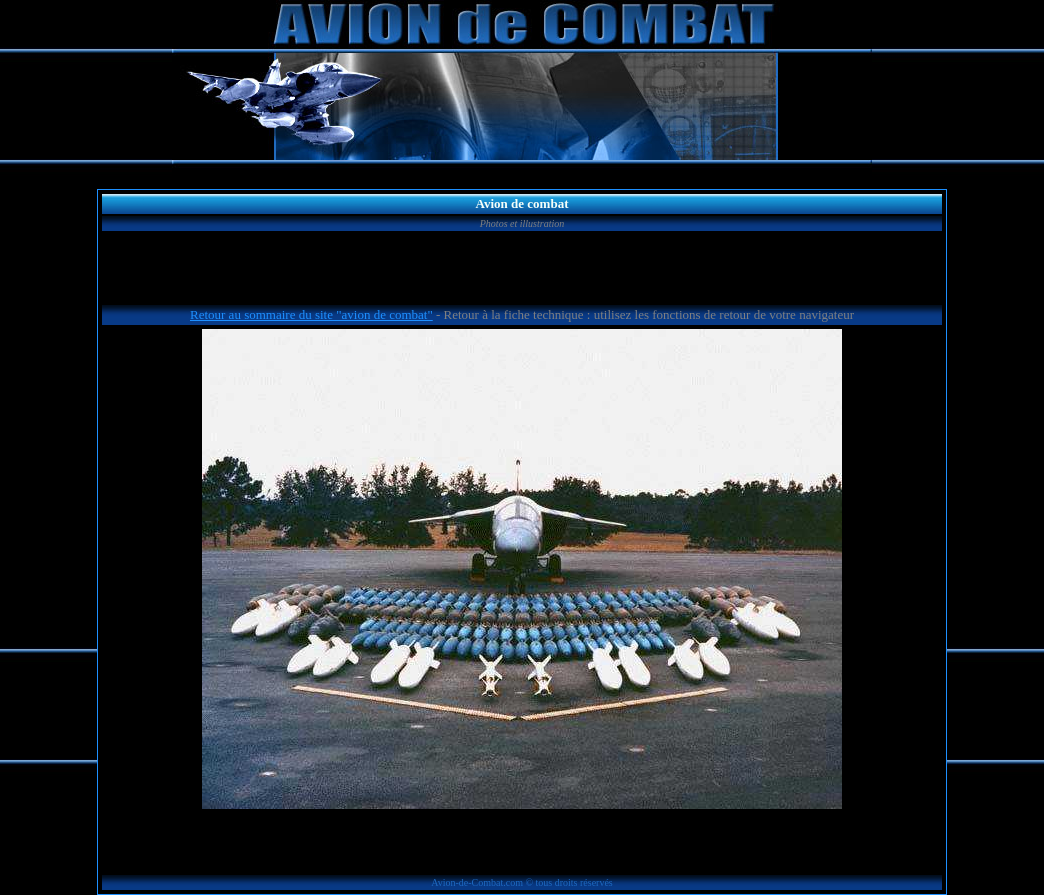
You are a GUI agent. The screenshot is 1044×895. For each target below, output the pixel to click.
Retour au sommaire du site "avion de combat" (311, 314)
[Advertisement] (522, 271)
